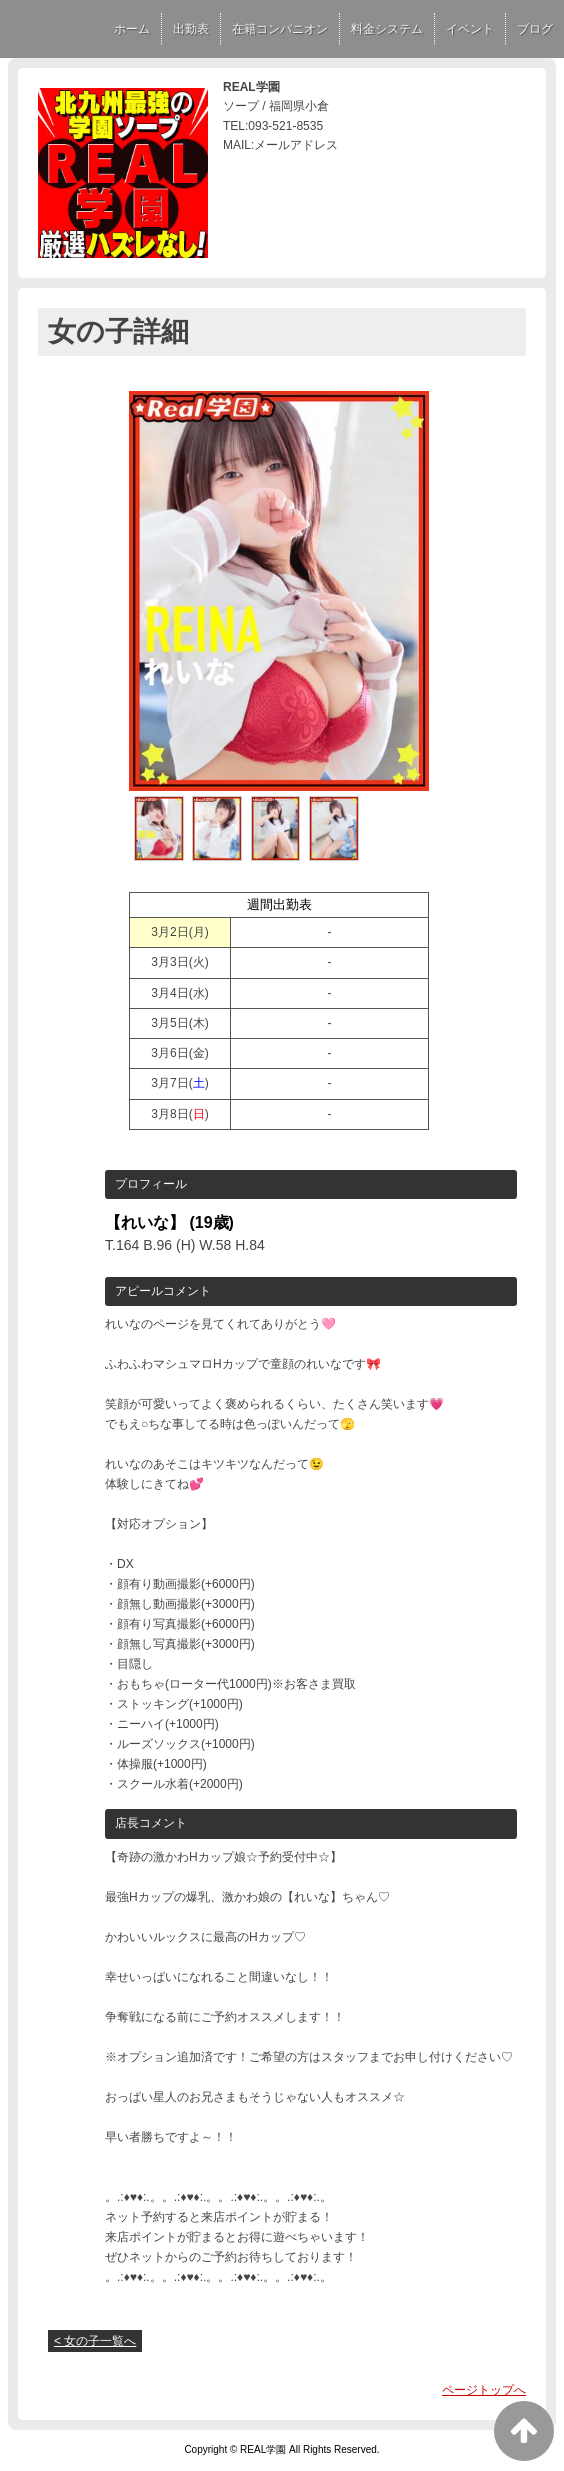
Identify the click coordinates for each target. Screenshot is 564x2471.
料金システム (387, 29)
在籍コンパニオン (280, 29)
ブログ (535, 29)
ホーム (132, 29)
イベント (470, 29)
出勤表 (191, 29)
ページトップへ (484, 2390)
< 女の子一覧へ (95, 2341)
